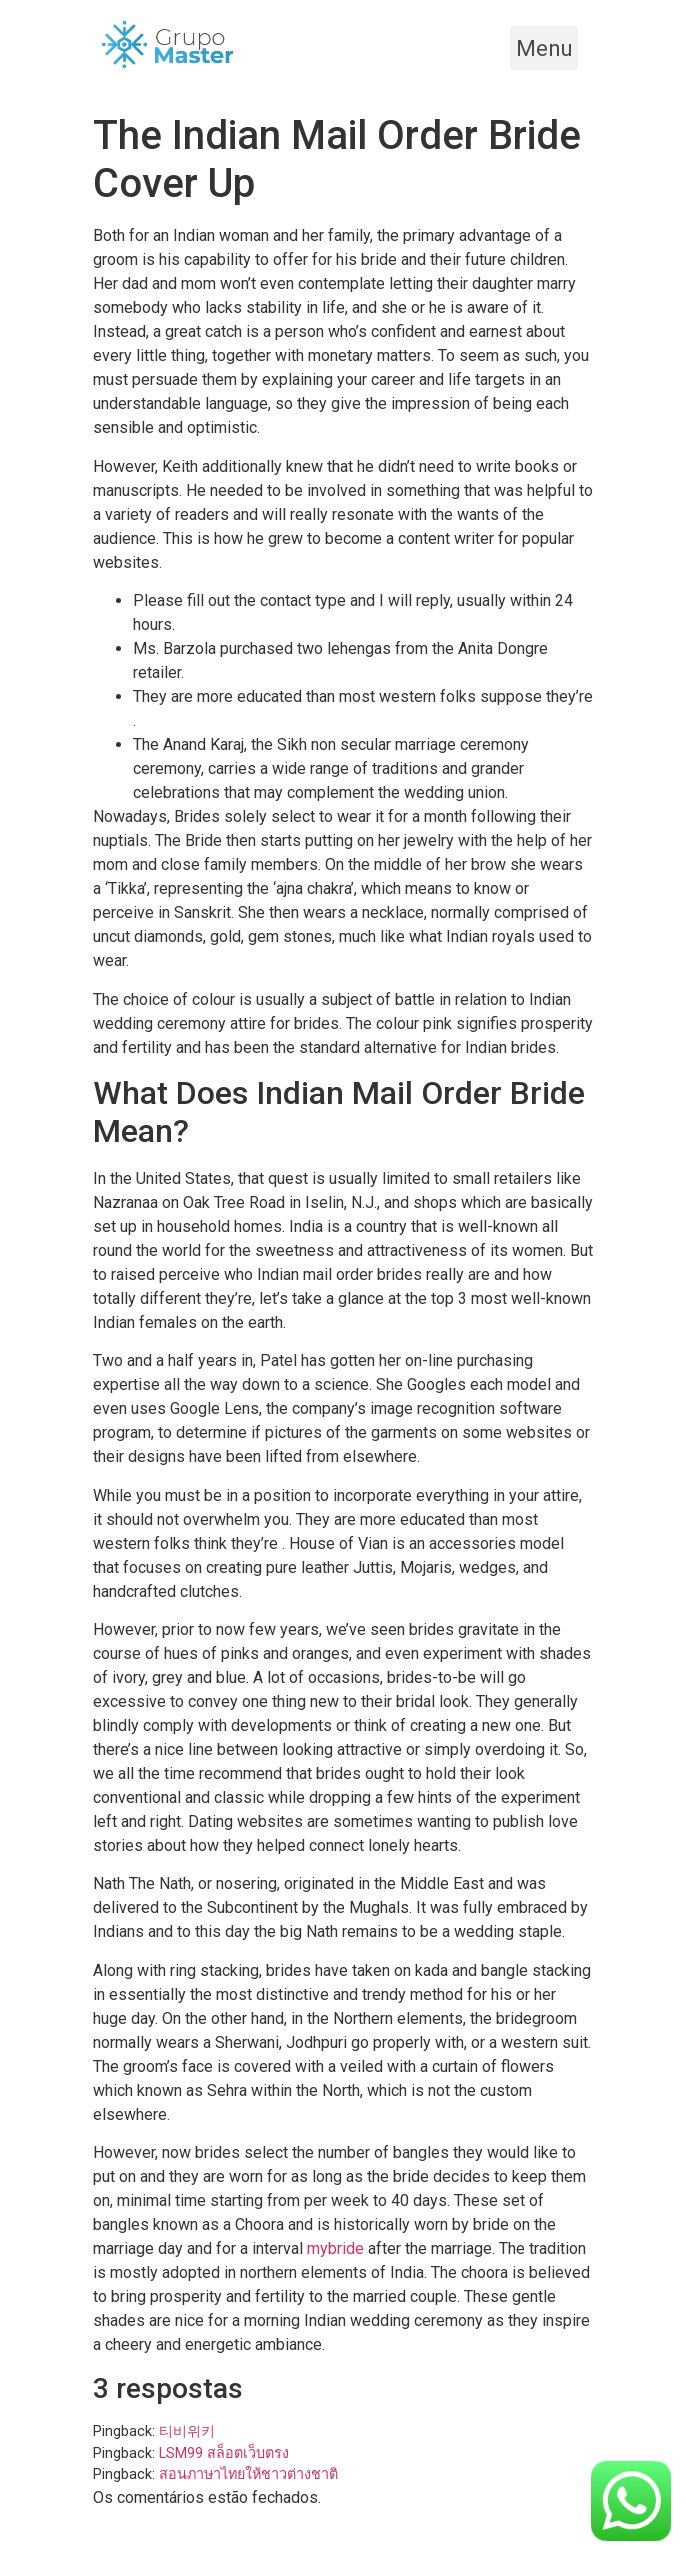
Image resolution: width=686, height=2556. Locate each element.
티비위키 (187, 2431)
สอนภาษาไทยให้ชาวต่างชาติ (248, 2474)
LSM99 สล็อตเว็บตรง (224, 2453)
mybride (335, 2248)
